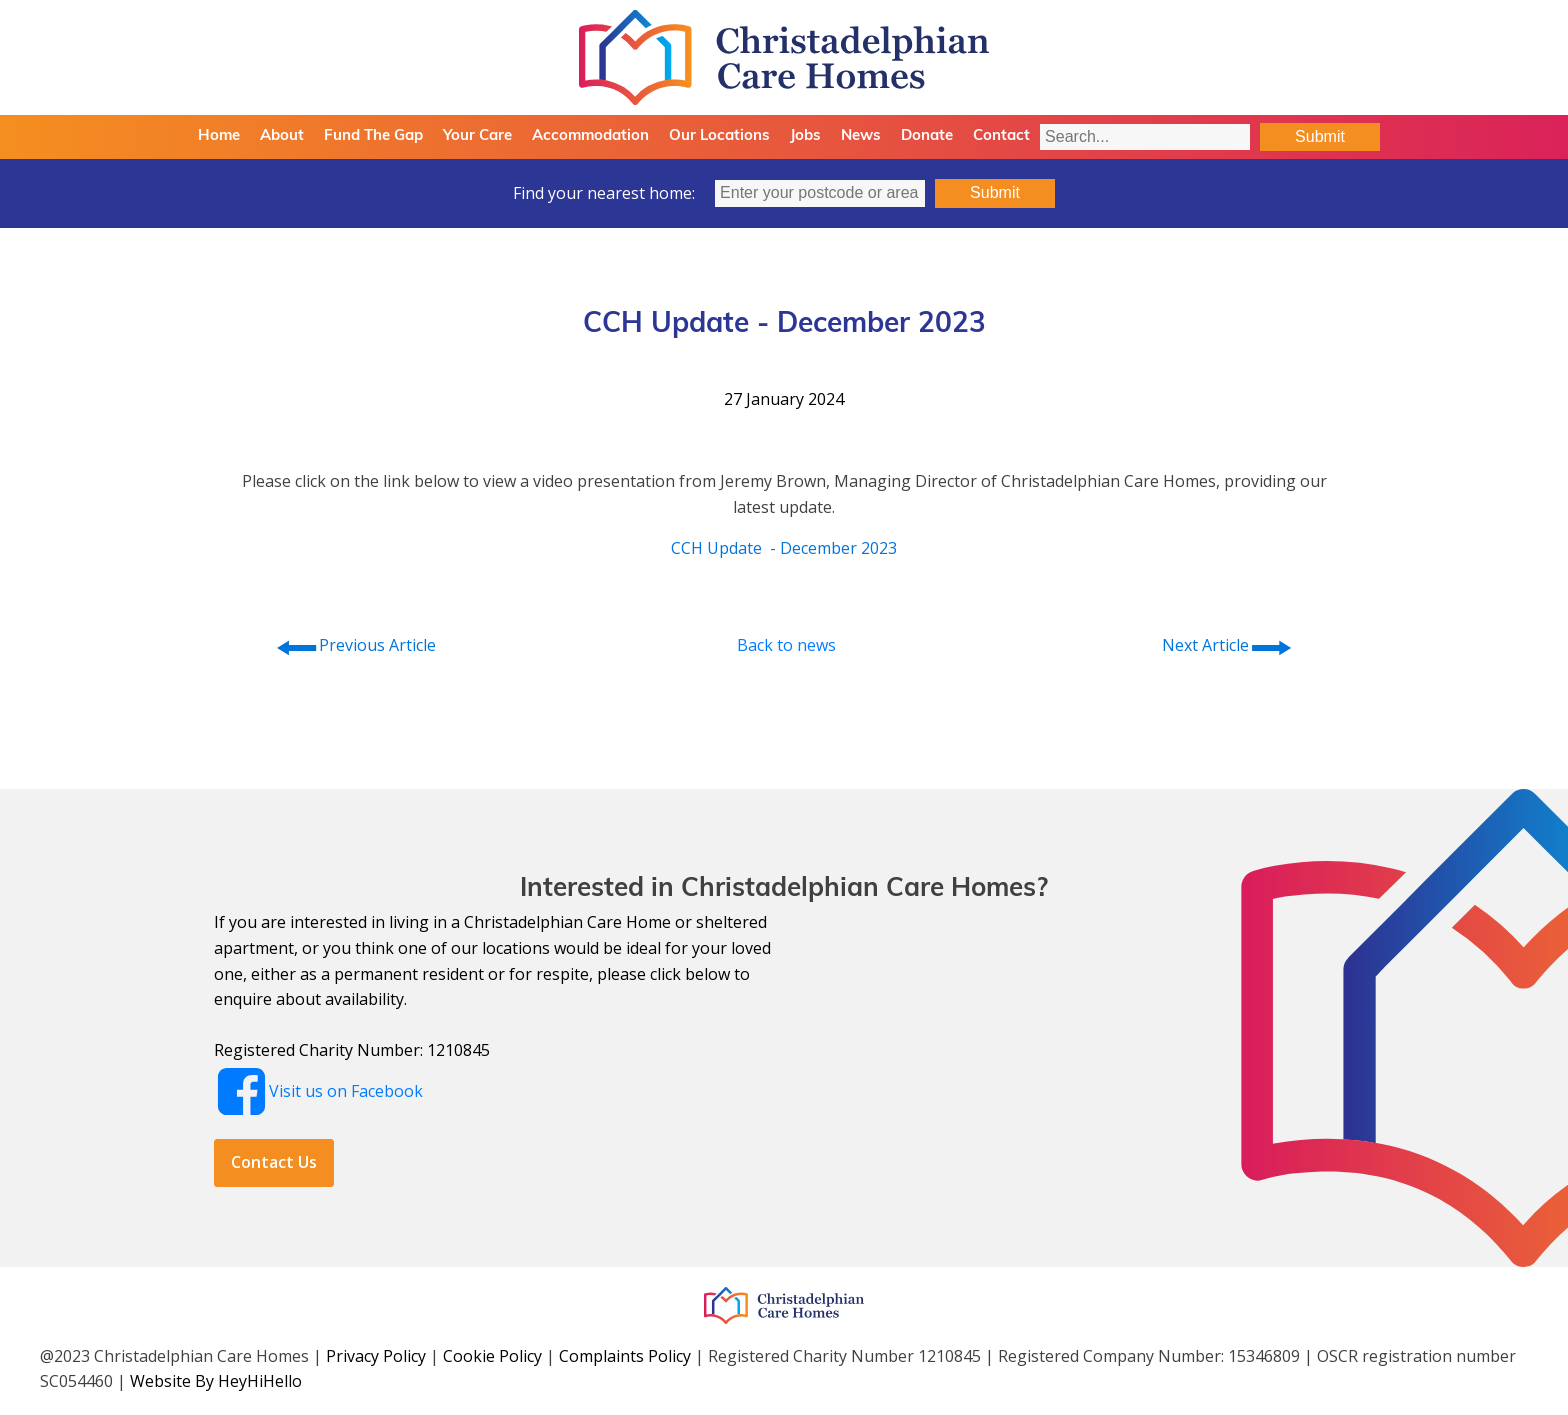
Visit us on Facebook (346, 1091)
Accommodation (590, 136)
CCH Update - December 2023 (784, 548)
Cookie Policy (492, 1356)
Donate (927, 136)
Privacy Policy (376, 1356)
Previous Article (355, 646)
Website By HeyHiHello (216, 1381)
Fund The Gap (373, 136)
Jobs (805, 136)
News (861, 136)
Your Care (477, 136)
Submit (1320, 136)
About (282, 136)
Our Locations (719, 136)
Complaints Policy (625, 1356)
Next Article (1228, 646)
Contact (1001, 136)
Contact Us (274, 1162)
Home (219, 136)
